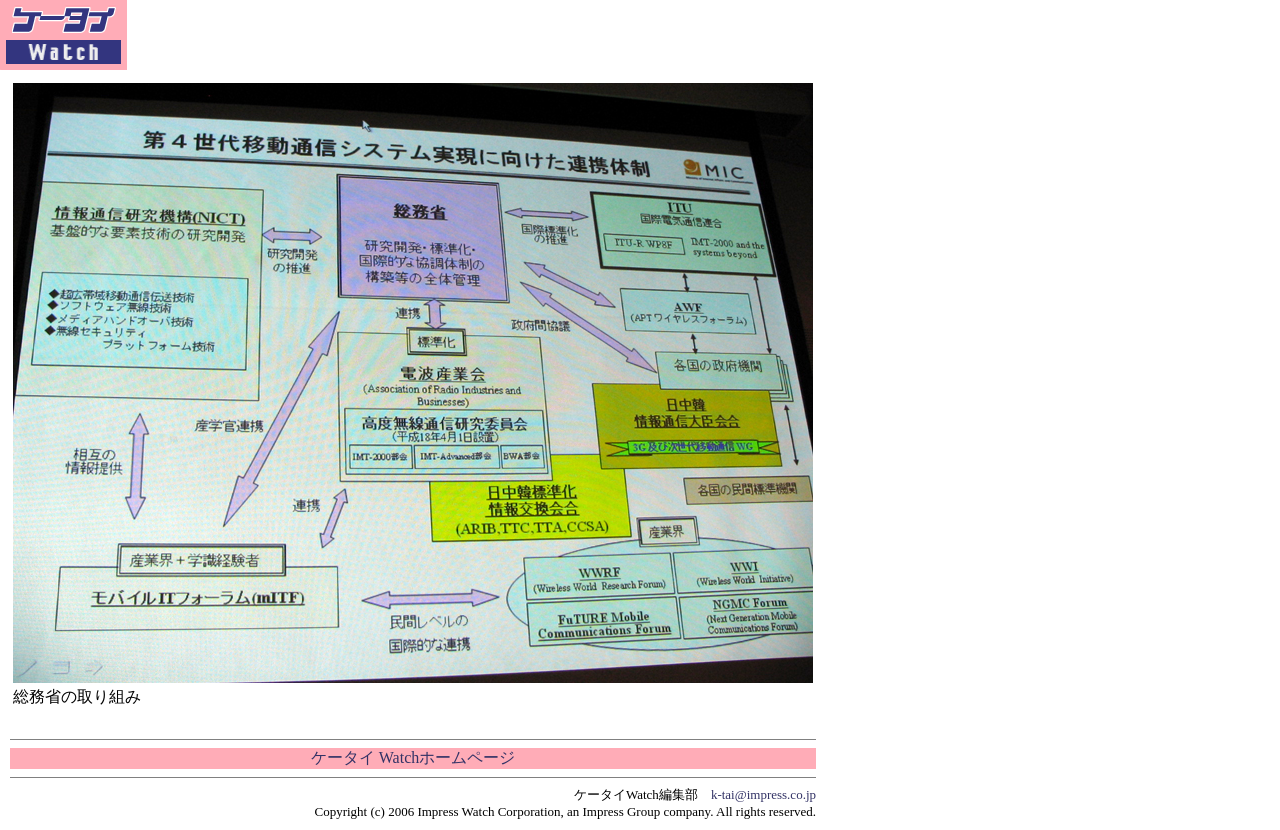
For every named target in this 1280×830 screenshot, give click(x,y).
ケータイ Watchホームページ (413, 757)
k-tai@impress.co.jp (763, 794)
